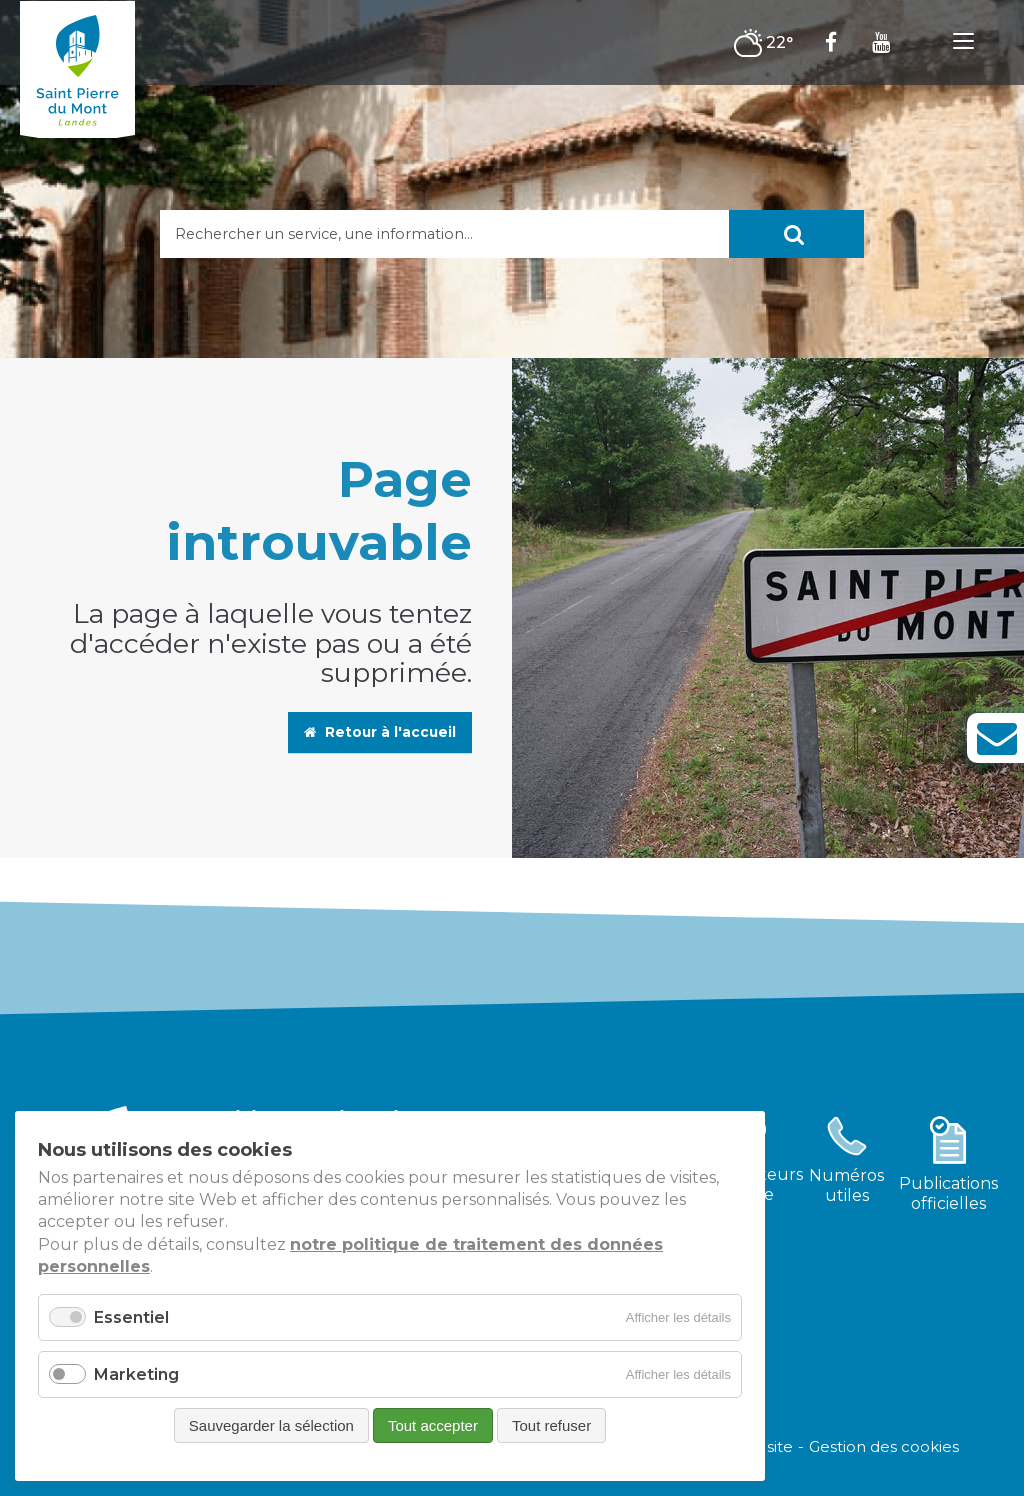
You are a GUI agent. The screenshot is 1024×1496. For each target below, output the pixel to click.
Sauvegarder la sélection (271, 1425)
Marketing (136, 1374)
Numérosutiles (846, 1185)
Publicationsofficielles (948, 1193)
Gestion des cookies (884, 1446)
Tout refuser (551, 1425)
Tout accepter (433, 1425)
